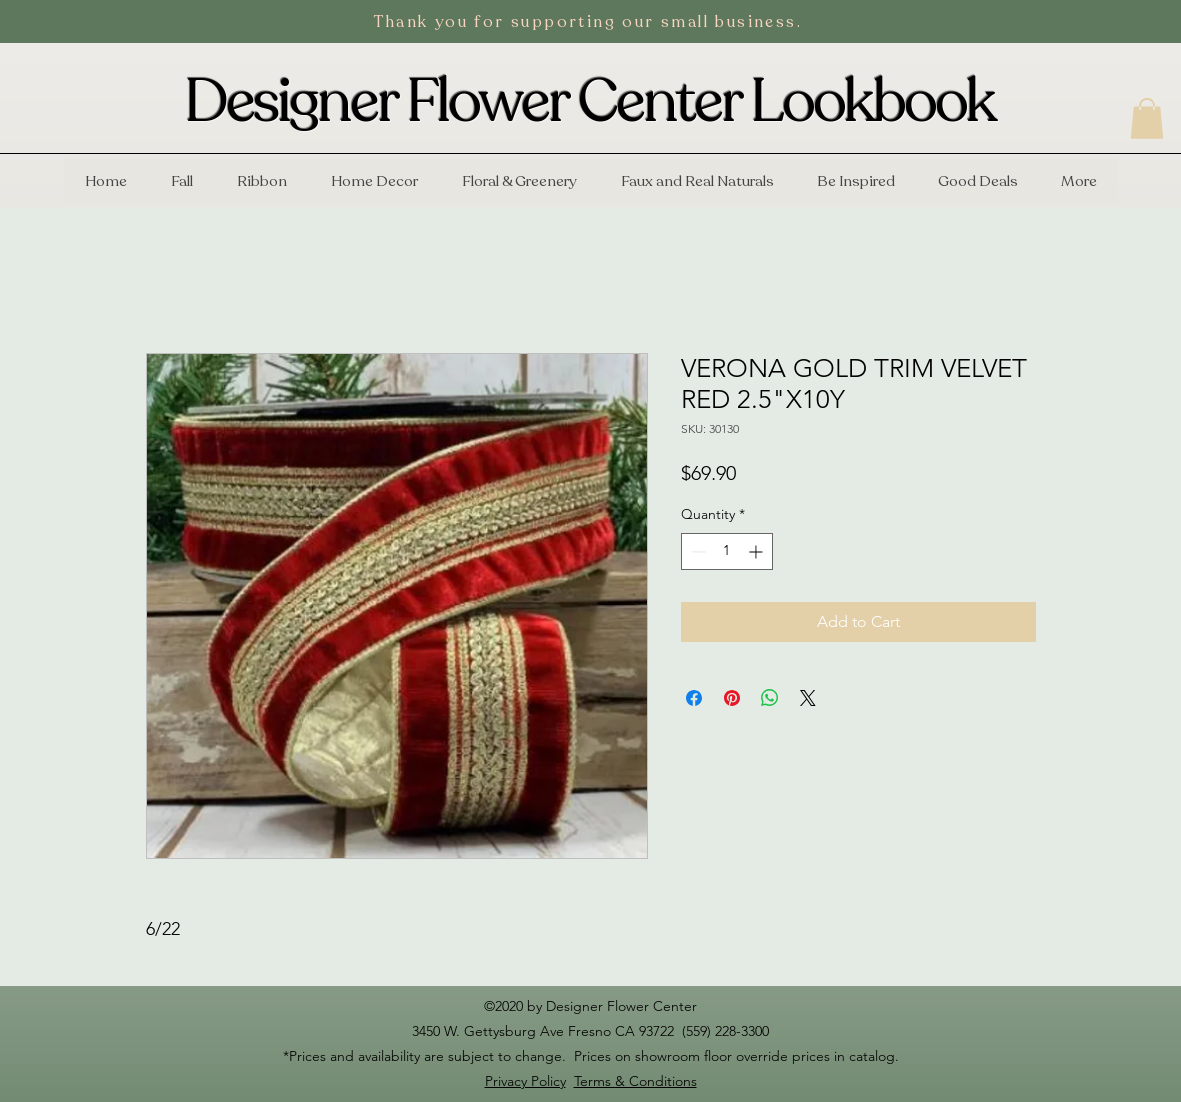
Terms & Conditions (635, 1081)
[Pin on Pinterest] (732, 698)
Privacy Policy (525, 1081)
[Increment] (757, 551)
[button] (1147, 118)
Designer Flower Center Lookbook (590, 102)
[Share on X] (808, 698)
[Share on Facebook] (694, 698)
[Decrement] (696, 551)
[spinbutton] (727, 551)
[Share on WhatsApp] (770, 698)
